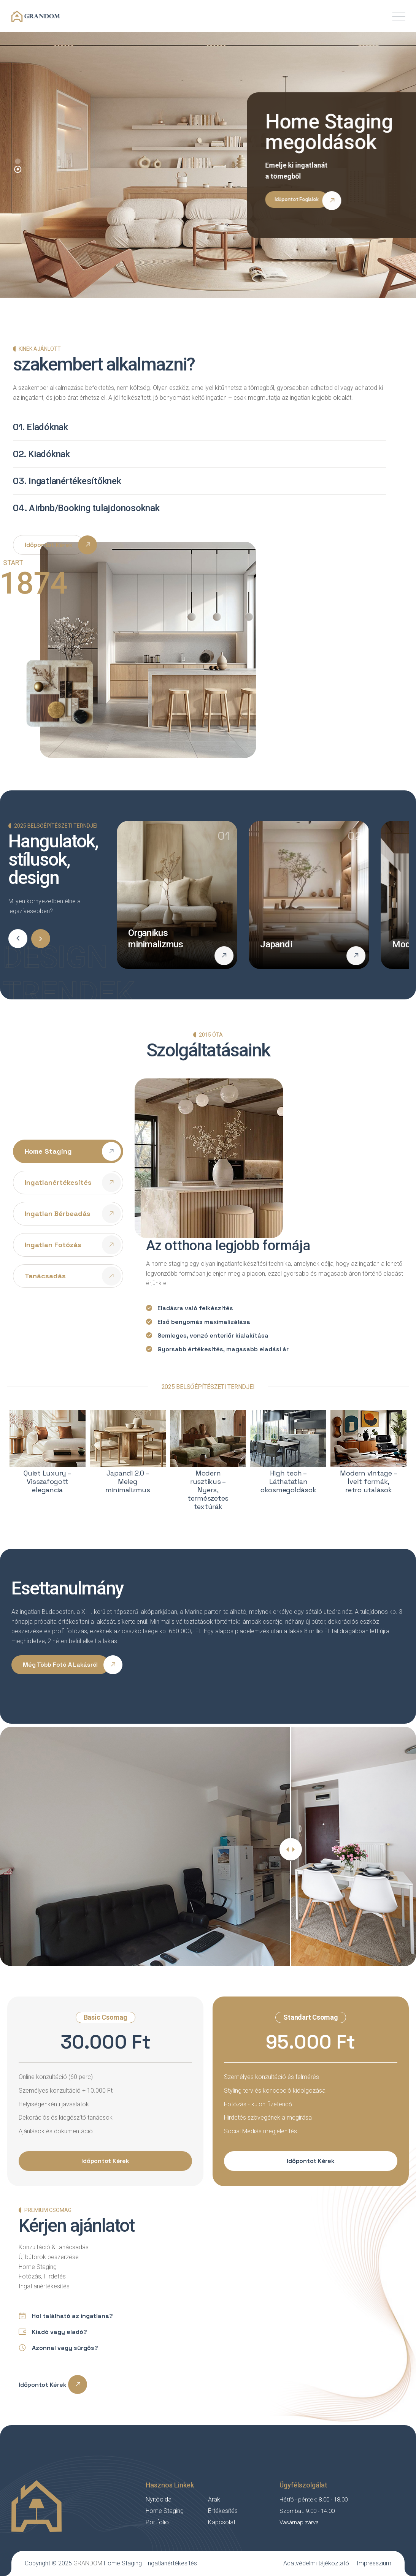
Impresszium (374, 2563)
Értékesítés (223, 2510)
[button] (18, 169)
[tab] (68, 1151)
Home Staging (165, 2510)
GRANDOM (87, 2563)
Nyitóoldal (159, 2499)
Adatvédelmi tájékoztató (316, 2563)
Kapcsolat (221, 2522)
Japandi (276, 944)
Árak (214, 2499)
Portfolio (157, 2522)
